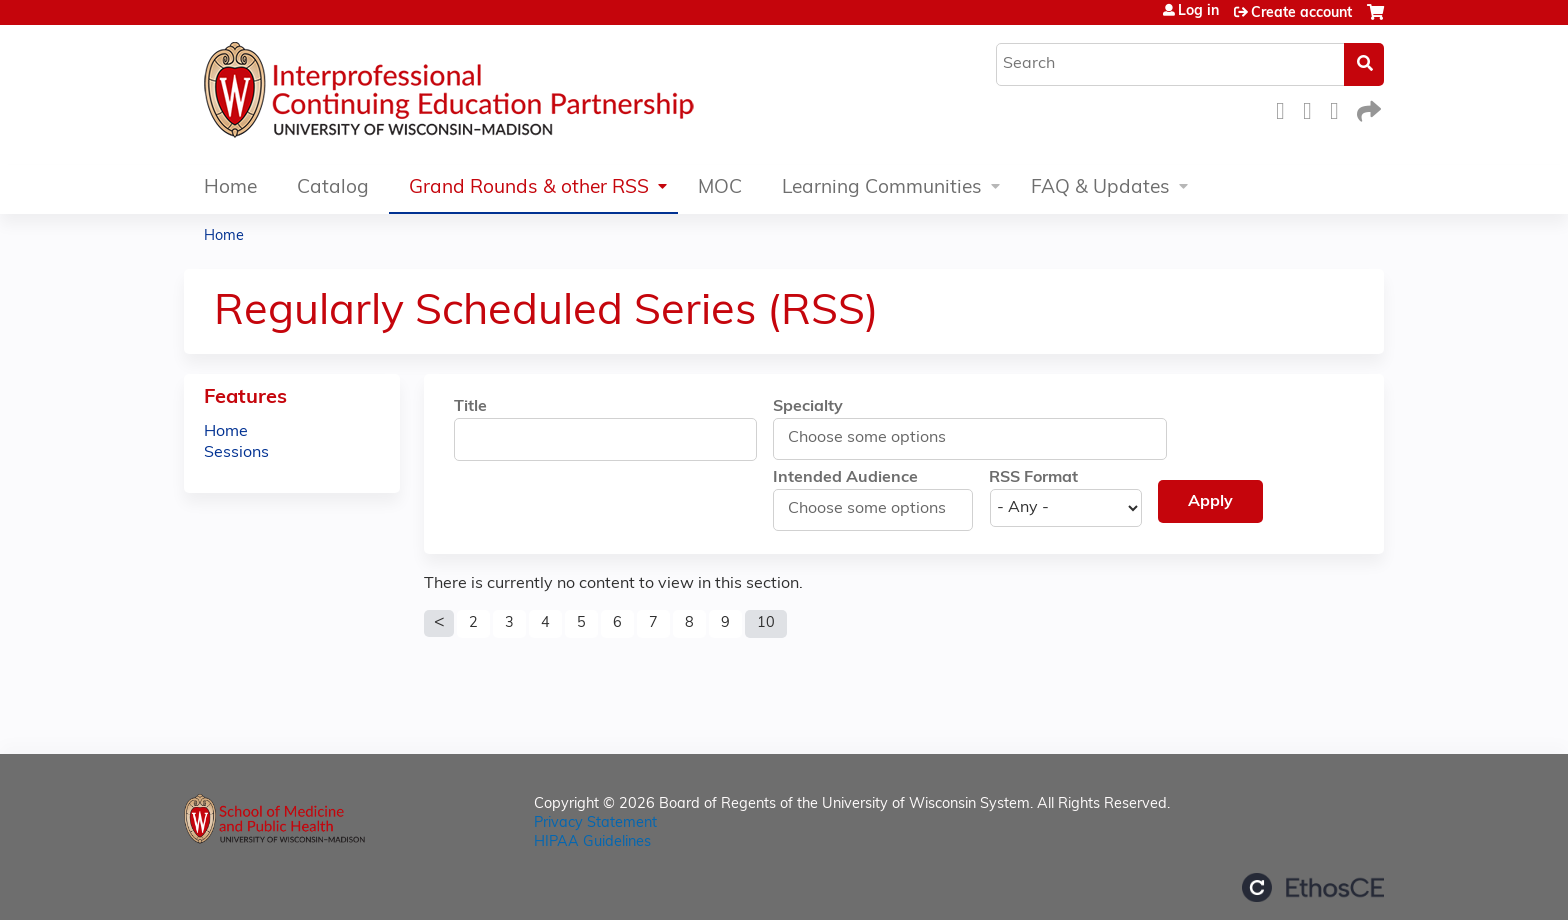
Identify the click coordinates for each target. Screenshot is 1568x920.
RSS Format (1033, 478)
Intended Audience (845, 478)
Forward (1367, 108)
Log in (1198, 12)
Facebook (1286, 108)
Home (230, 188)
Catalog (333, 188)
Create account (1301, 13)
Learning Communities (882, 188)
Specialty (808, 407)
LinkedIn (1340, 108)
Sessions (236, 453)
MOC (720, 188)
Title (470, 407)
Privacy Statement (595, 823)
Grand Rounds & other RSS (529, 188)
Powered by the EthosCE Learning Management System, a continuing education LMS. (1313, 887)
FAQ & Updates (1100, 188)
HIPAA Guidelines (592, 842)
